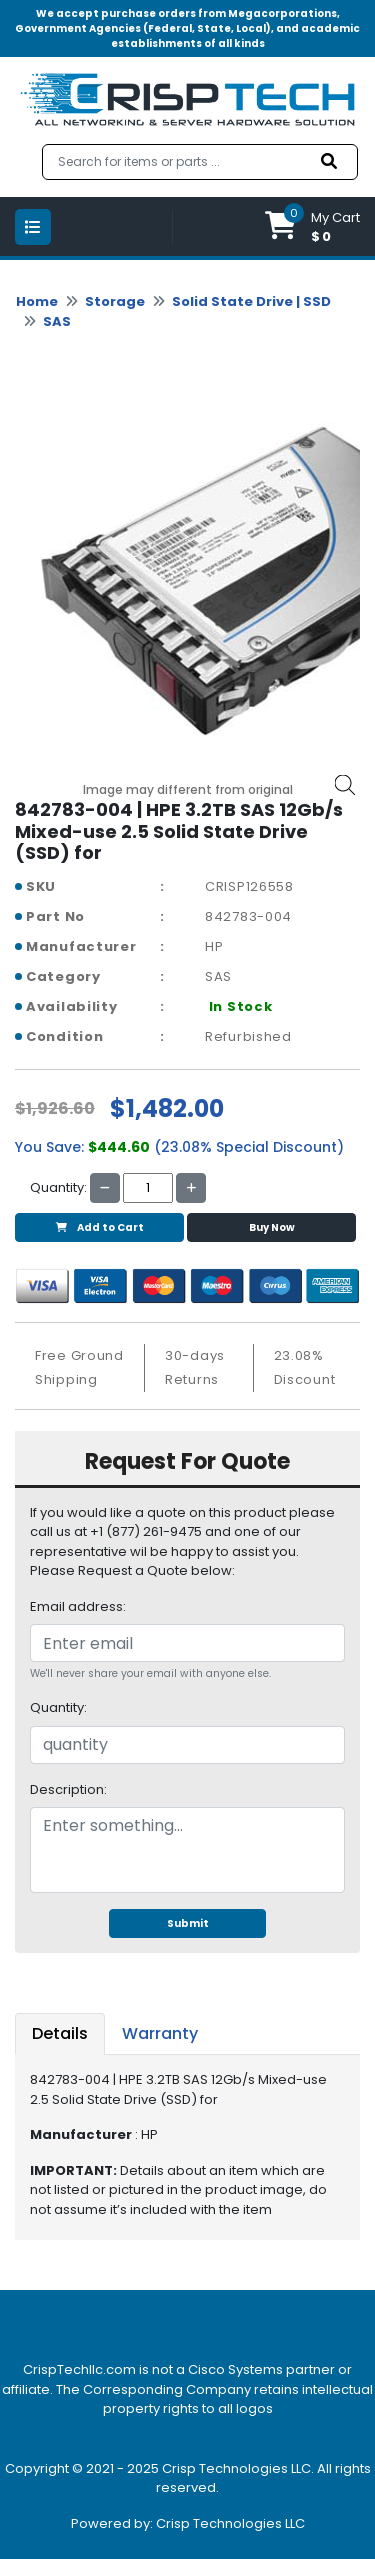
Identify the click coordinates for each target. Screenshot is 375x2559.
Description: (68, 1789)
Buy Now (272, 1227)
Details (60, 2033)
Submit (188, 1923)
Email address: (78, 1606)
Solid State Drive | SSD (251, 301)
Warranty (160, 2033)
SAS (57, 321)
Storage (115, 301)
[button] (312, 226)
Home (37, 301)
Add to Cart (100, 1227)
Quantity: (58, 1707)
